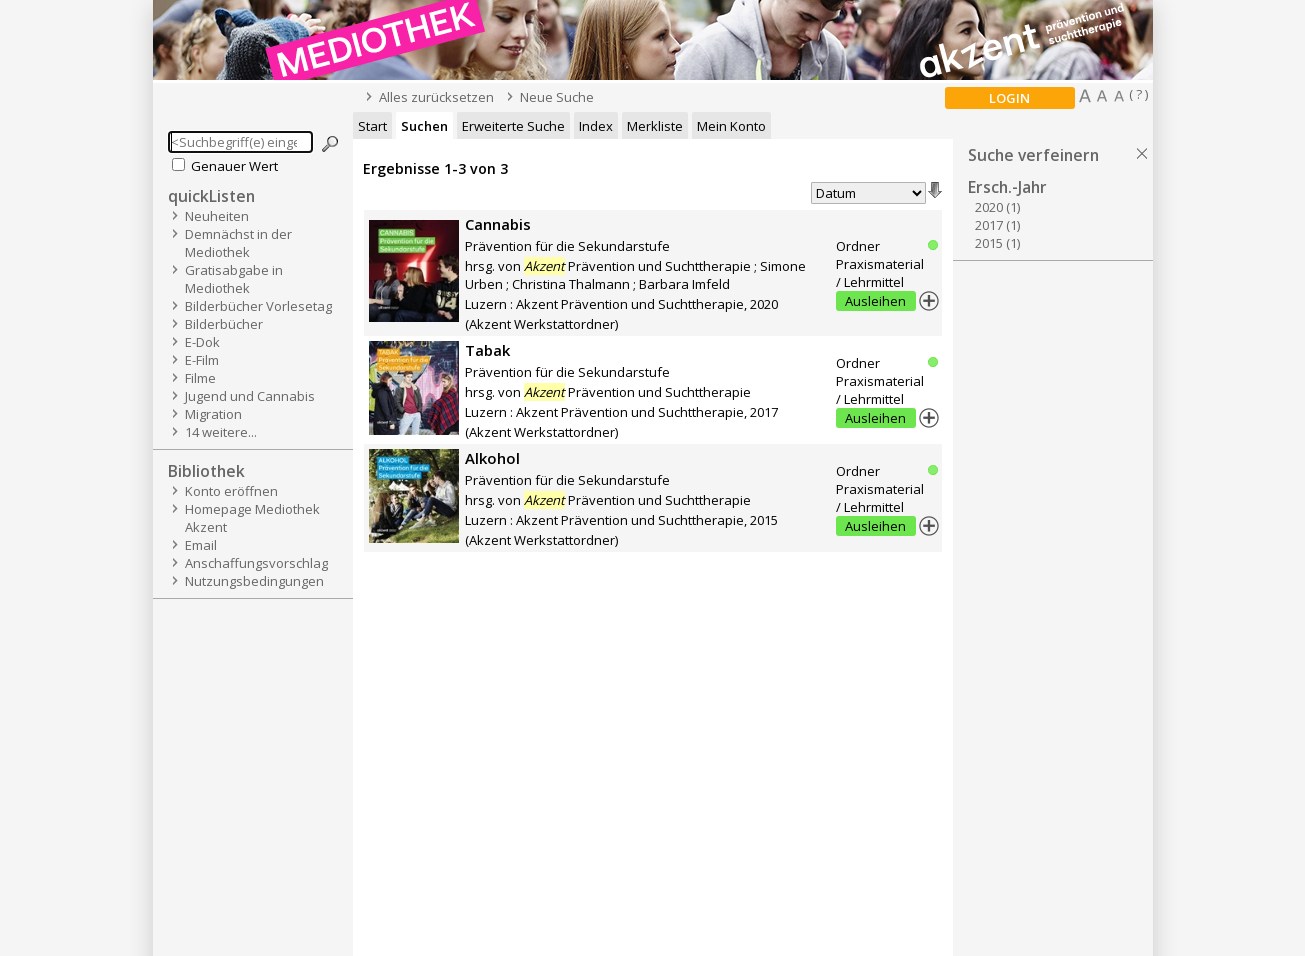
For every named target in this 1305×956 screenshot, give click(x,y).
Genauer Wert (234, 166)
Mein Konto (731, 126)
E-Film (202, 360)
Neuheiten (217, 216)
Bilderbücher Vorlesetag (258, 306)
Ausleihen (875, 301)
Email (201, 545)
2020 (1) (997, 207)
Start (372, 126)
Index (596, 126)
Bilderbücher (224, 324)
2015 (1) (997, 243)
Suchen (424, 126)
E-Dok (202, 342)
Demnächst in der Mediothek (238, 243)
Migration (213, 414)
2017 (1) (997, 225)
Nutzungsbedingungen (254, 581)
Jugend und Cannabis (250, 396)
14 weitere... (221, 432)
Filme (200, 378)
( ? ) (1138, 94)
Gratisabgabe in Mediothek (234, 279)
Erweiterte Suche (513, 126)
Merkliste (655, 126)
